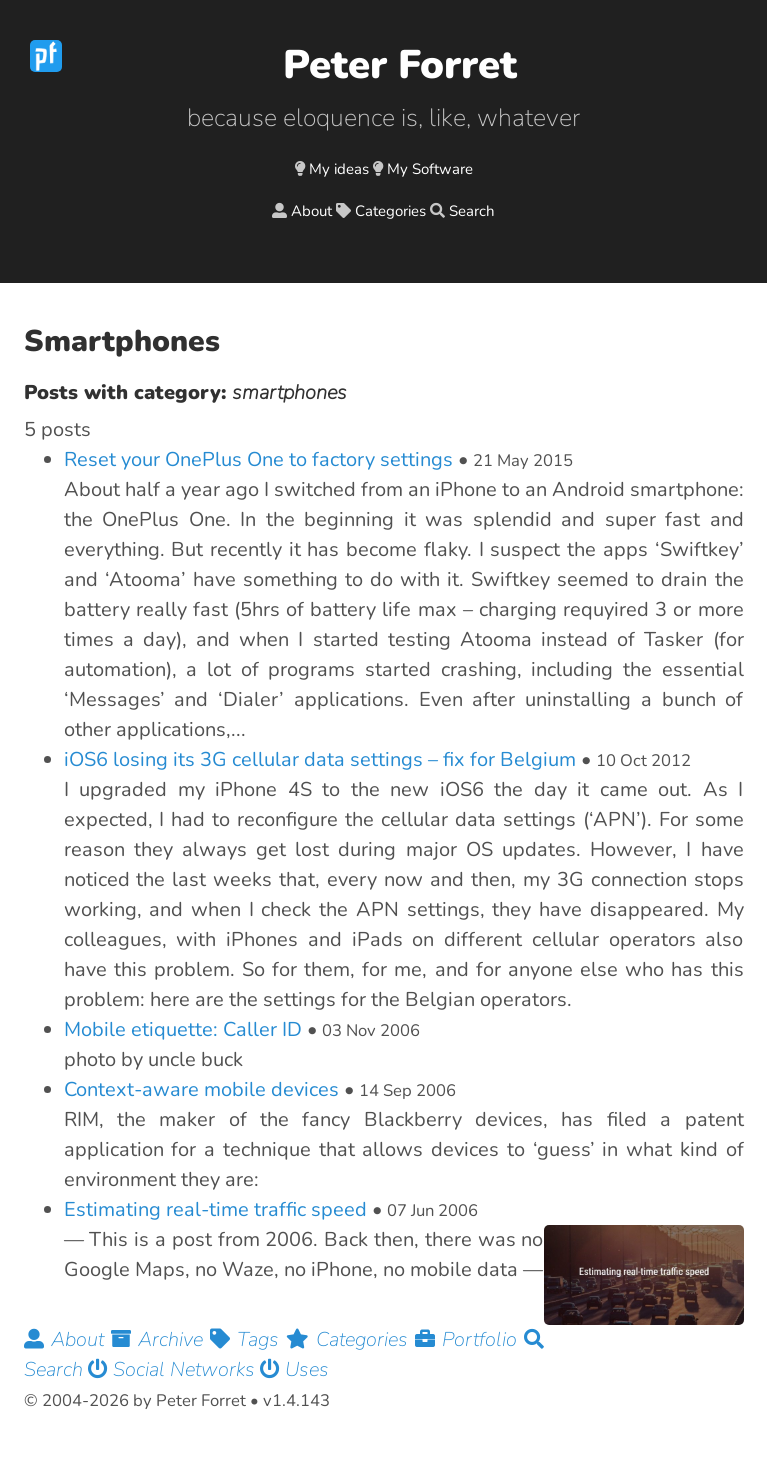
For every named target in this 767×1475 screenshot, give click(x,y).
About (311, 211)
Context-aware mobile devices (201, 1089)
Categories (390, 211)
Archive (160, 1339)
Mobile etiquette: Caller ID (183, 1029)
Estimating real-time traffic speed (215, 1209)
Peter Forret (400, 65)
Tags (248, 1339)
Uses (294, 1369)
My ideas (339, 169)
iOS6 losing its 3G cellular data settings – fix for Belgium (320, 759)
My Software (430, 169)
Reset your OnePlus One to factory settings (258, 459)
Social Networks (174, 1369)
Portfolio (469, 1339)
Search (472, 211)
